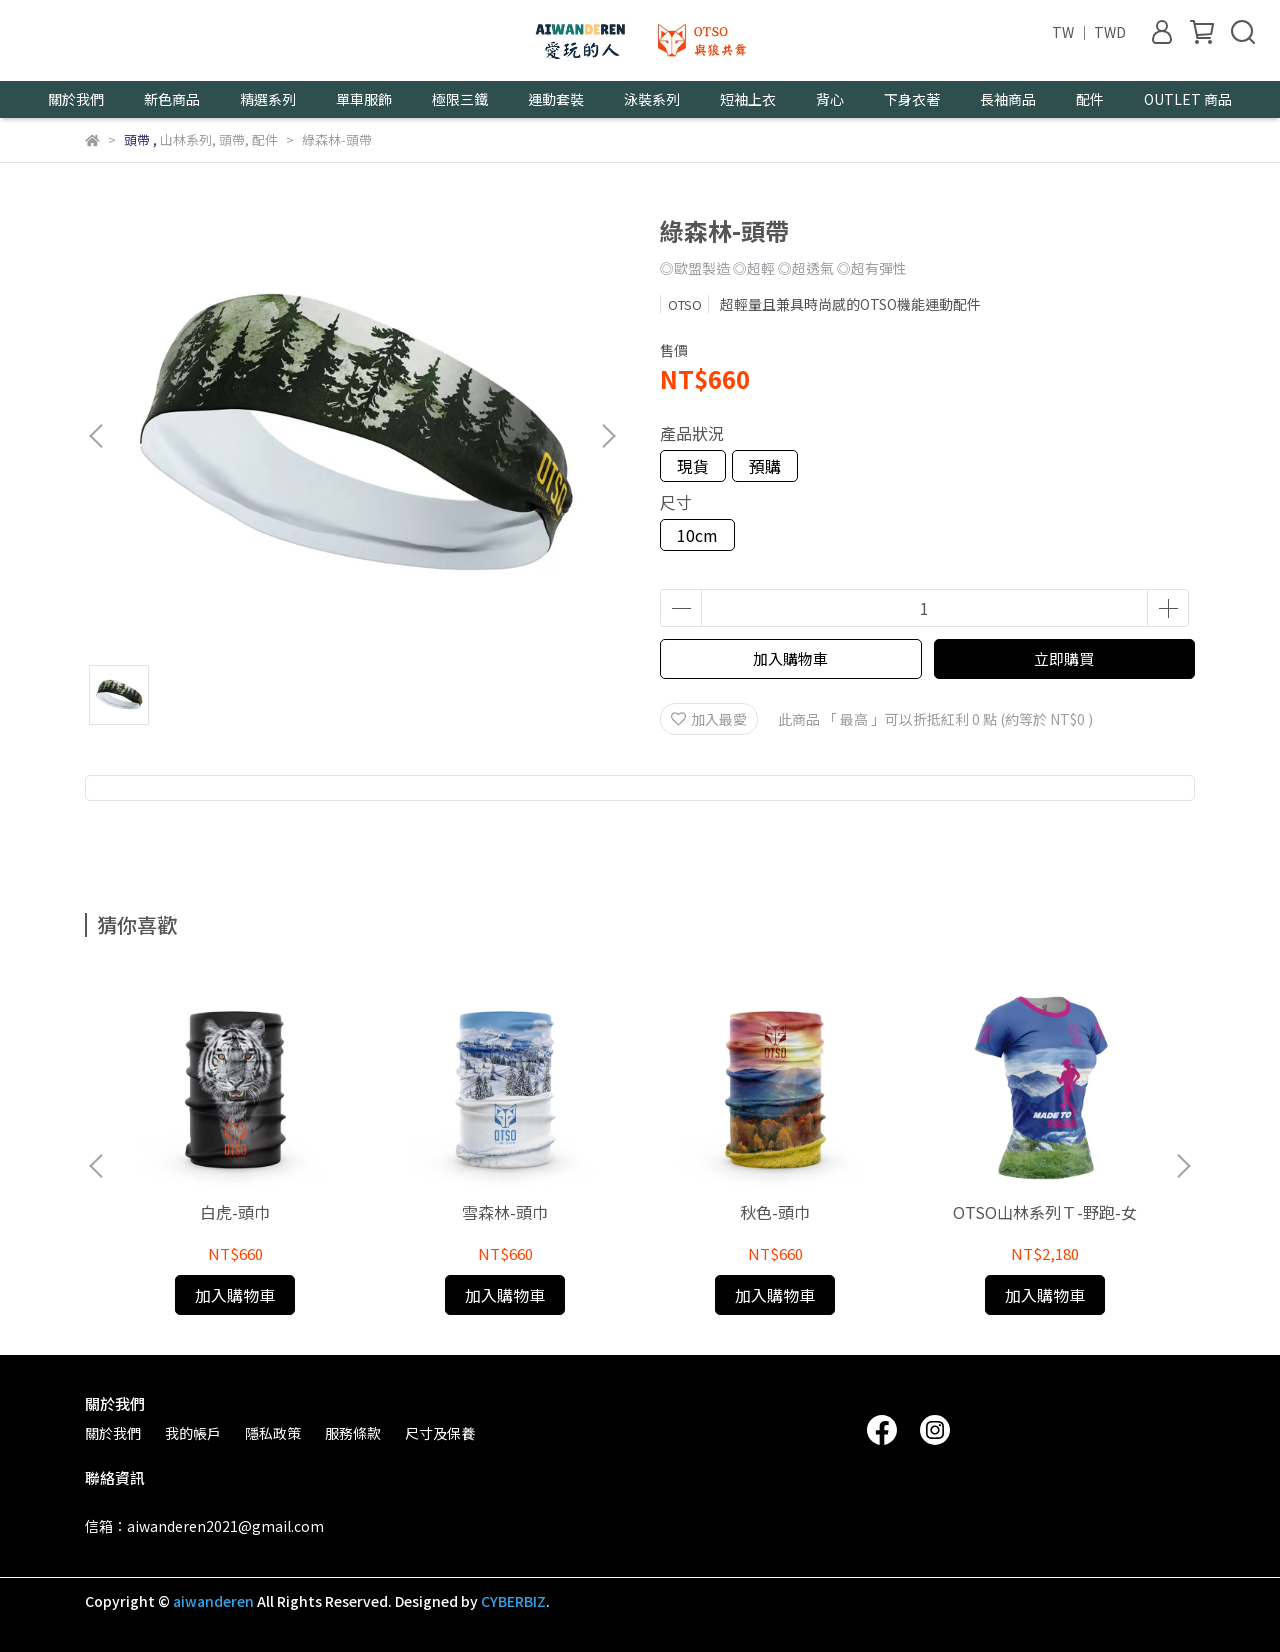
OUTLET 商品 (1188, 99)
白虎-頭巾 (235, 1212)
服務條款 (353, 1433)
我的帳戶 (193, 1433)
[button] (608, 436)
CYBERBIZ (513, 1601)
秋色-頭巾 (775, 1212)
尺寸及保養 (440, 1433)
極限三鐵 (460, 99)
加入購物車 (790, 658)
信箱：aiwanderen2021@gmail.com (204, 1526)
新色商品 (172, 99)
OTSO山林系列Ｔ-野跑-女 (1045, 1212)
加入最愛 (709, 719)
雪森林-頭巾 (505, 1212)
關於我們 (113, 1433)
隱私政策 (273, 1433)
